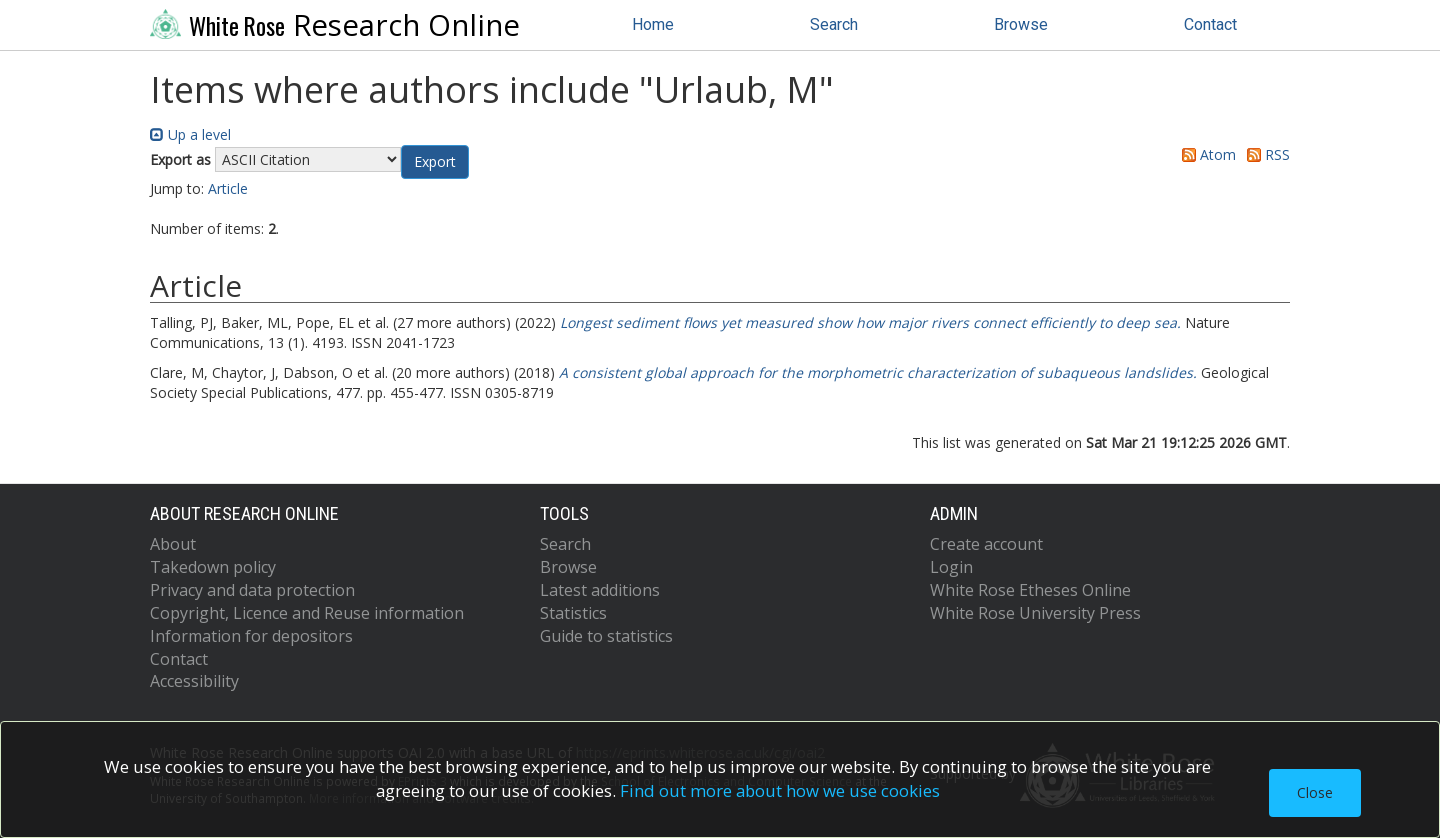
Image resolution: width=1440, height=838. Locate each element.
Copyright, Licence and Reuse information (307, 613)
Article (228, 188)
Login (951, 567)
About (173, 544)
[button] (435, 162)
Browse (1021, 24)
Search (834, 24)
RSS (1265, 154)
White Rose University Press (1035, 613)
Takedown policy (213, 567)
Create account (986, 544)
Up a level (190, 134)
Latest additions (600, 590)
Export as (180, 159)
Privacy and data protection (252, 590)
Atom (1205, 154)
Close (1315, 792)
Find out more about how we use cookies (780, 790)
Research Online (335, 25)
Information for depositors (251, 636)
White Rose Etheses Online (1030, 590)
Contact (1210, 24)
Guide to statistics (606, 636)
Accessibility (194, 681)
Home (653, 24)
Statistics (573, 613)
